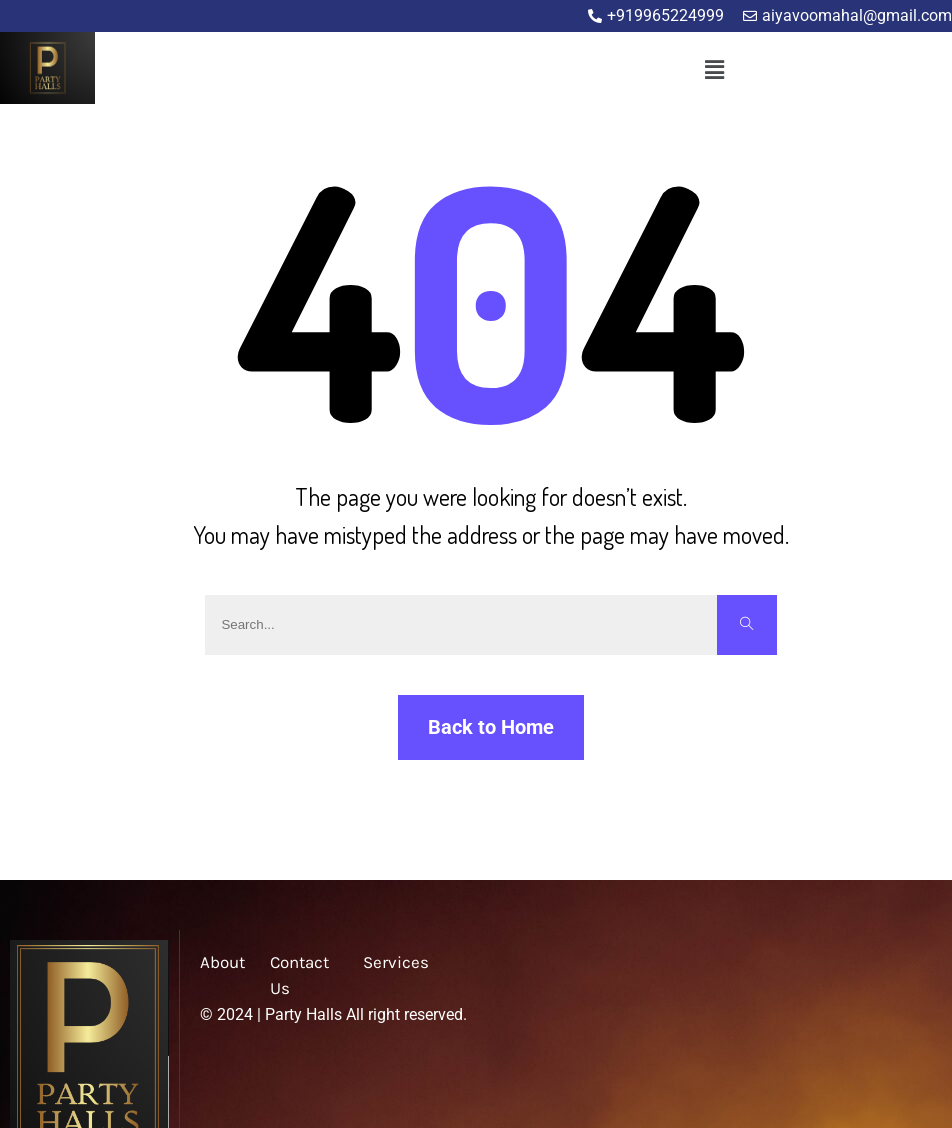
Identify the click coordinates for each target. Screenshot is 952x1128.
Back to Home (491, 727)
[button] (714, 70)
